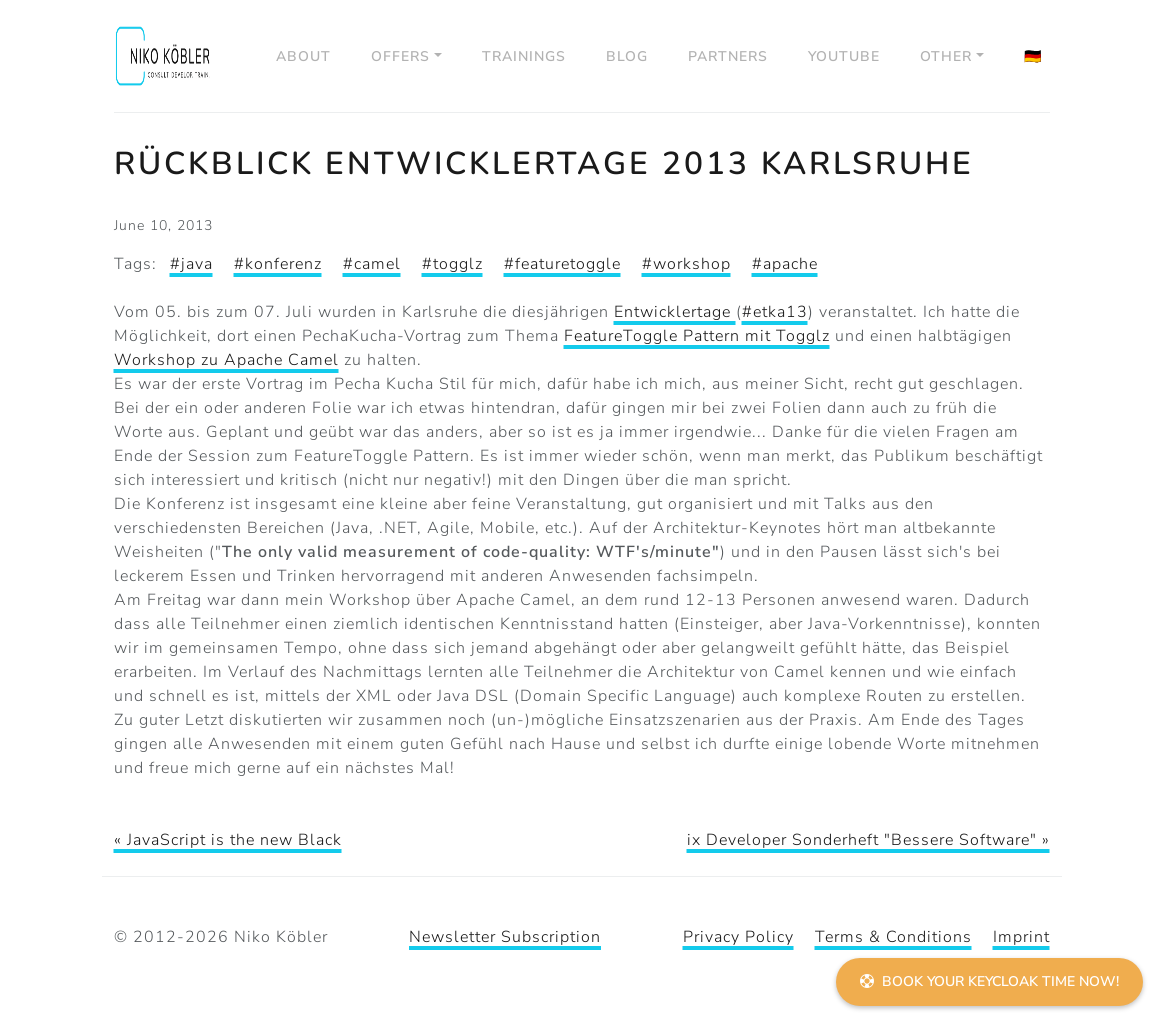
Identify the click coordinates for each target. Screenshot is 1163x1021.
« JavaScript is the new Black (228, 840)
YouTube (844, 56)
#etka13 (775, 312)
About (303, 56)
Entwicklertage (675, 312)
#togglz (452, 264)
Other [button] (946, 56)
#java (191, 264)
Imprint (1021, 937)
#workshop (686, 264)
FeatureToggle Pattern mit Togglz (697, 336)
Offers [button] (400, 56)
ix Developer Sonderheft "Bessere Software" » (868, 840)
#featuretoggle (562, 264)
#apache (785, 264)
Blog (627, 56)
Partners (728, 56)
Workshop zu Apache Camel (226, 360)
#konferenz (278, 264)
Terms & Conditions (893, 937)
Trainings (524, 56)
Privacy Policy (738, 937)
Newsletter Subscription (505, 937)
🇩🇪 (1033, 56)
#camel (372, 264)
